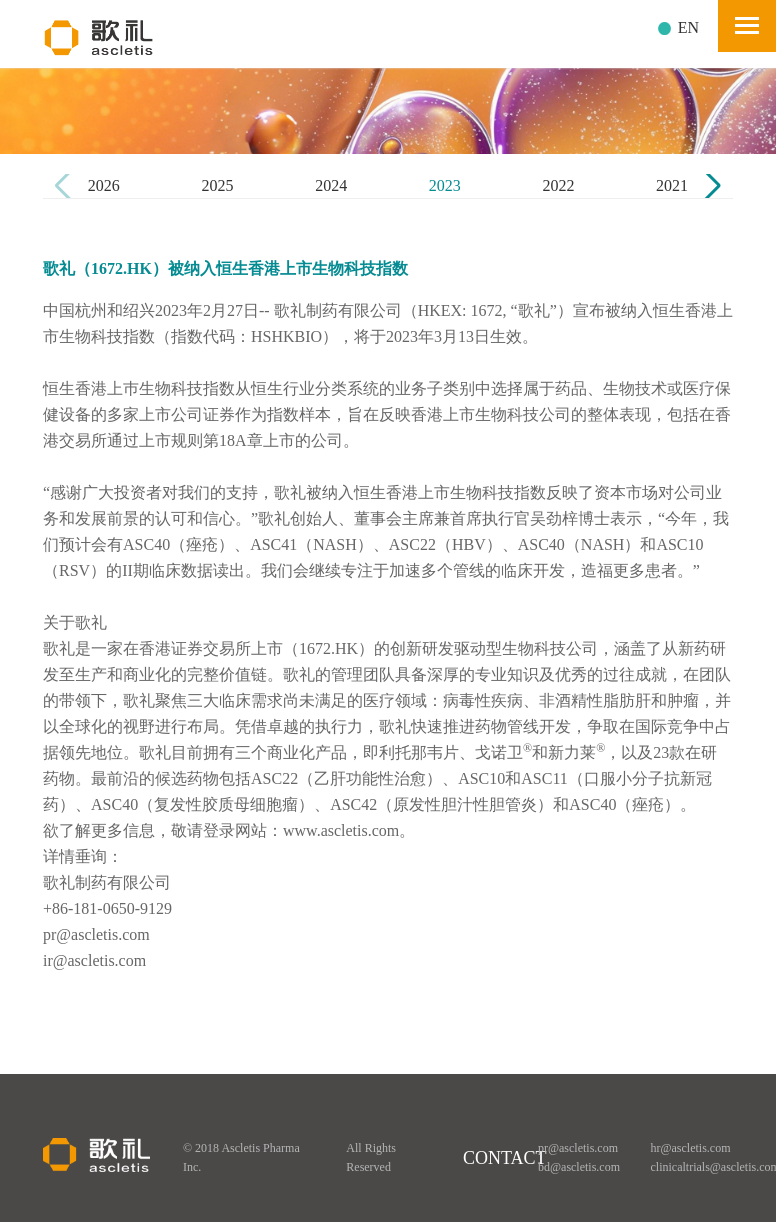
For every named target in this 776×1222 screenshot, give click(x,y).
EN (688, 27)
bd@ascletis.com (579, 1167)
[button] (709, 186)
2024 (331, 185)
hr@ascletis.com (691, 1148)
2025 (217, 185)
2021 (672, 185)
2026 (104, 185)
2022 (558, 185)
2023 (445, 185)
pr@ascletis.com (578, 1148)
